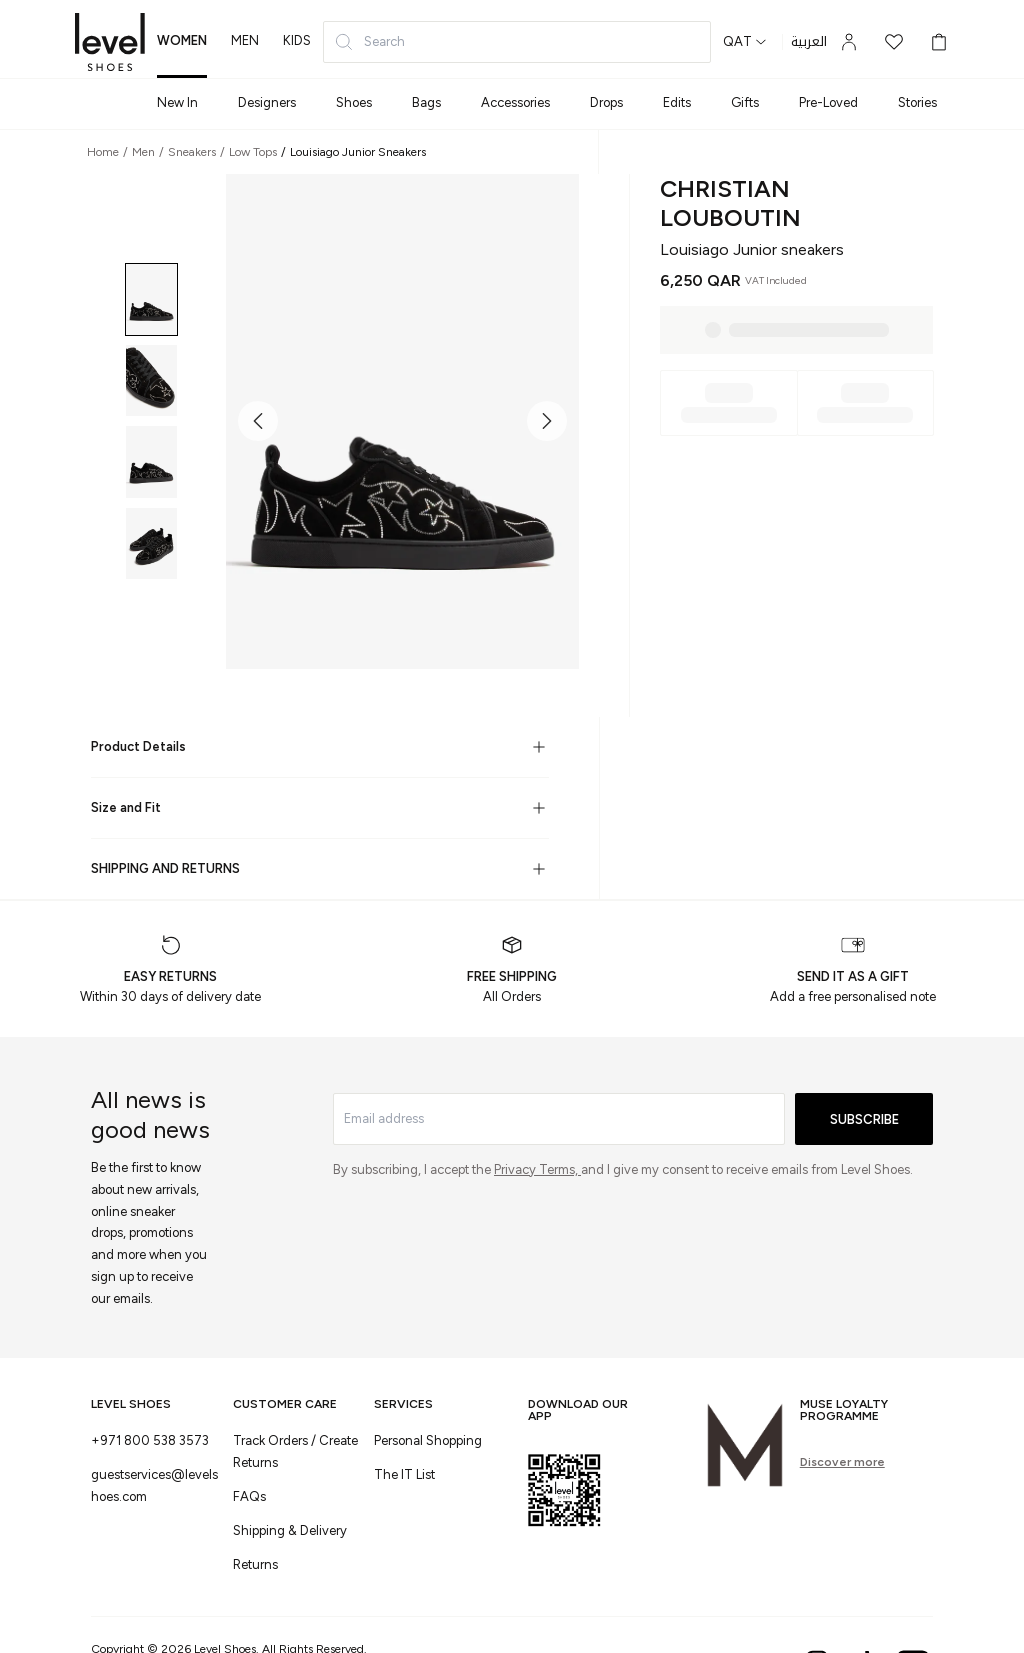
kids (297, 40)
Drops (606, 102)
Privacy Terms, (537, 1169)
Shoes (354, 102)
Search (369, 42)
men (245, 40)
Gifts (745, 102)
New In (177, 102)
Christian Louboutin (730, 203)
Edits (677, 102)
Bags (426, 102)
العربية (809, 42)
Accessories (515, 102)
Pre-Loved (828, 102)
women (182, 40)
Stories (917, 102)
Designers (267, 102)
